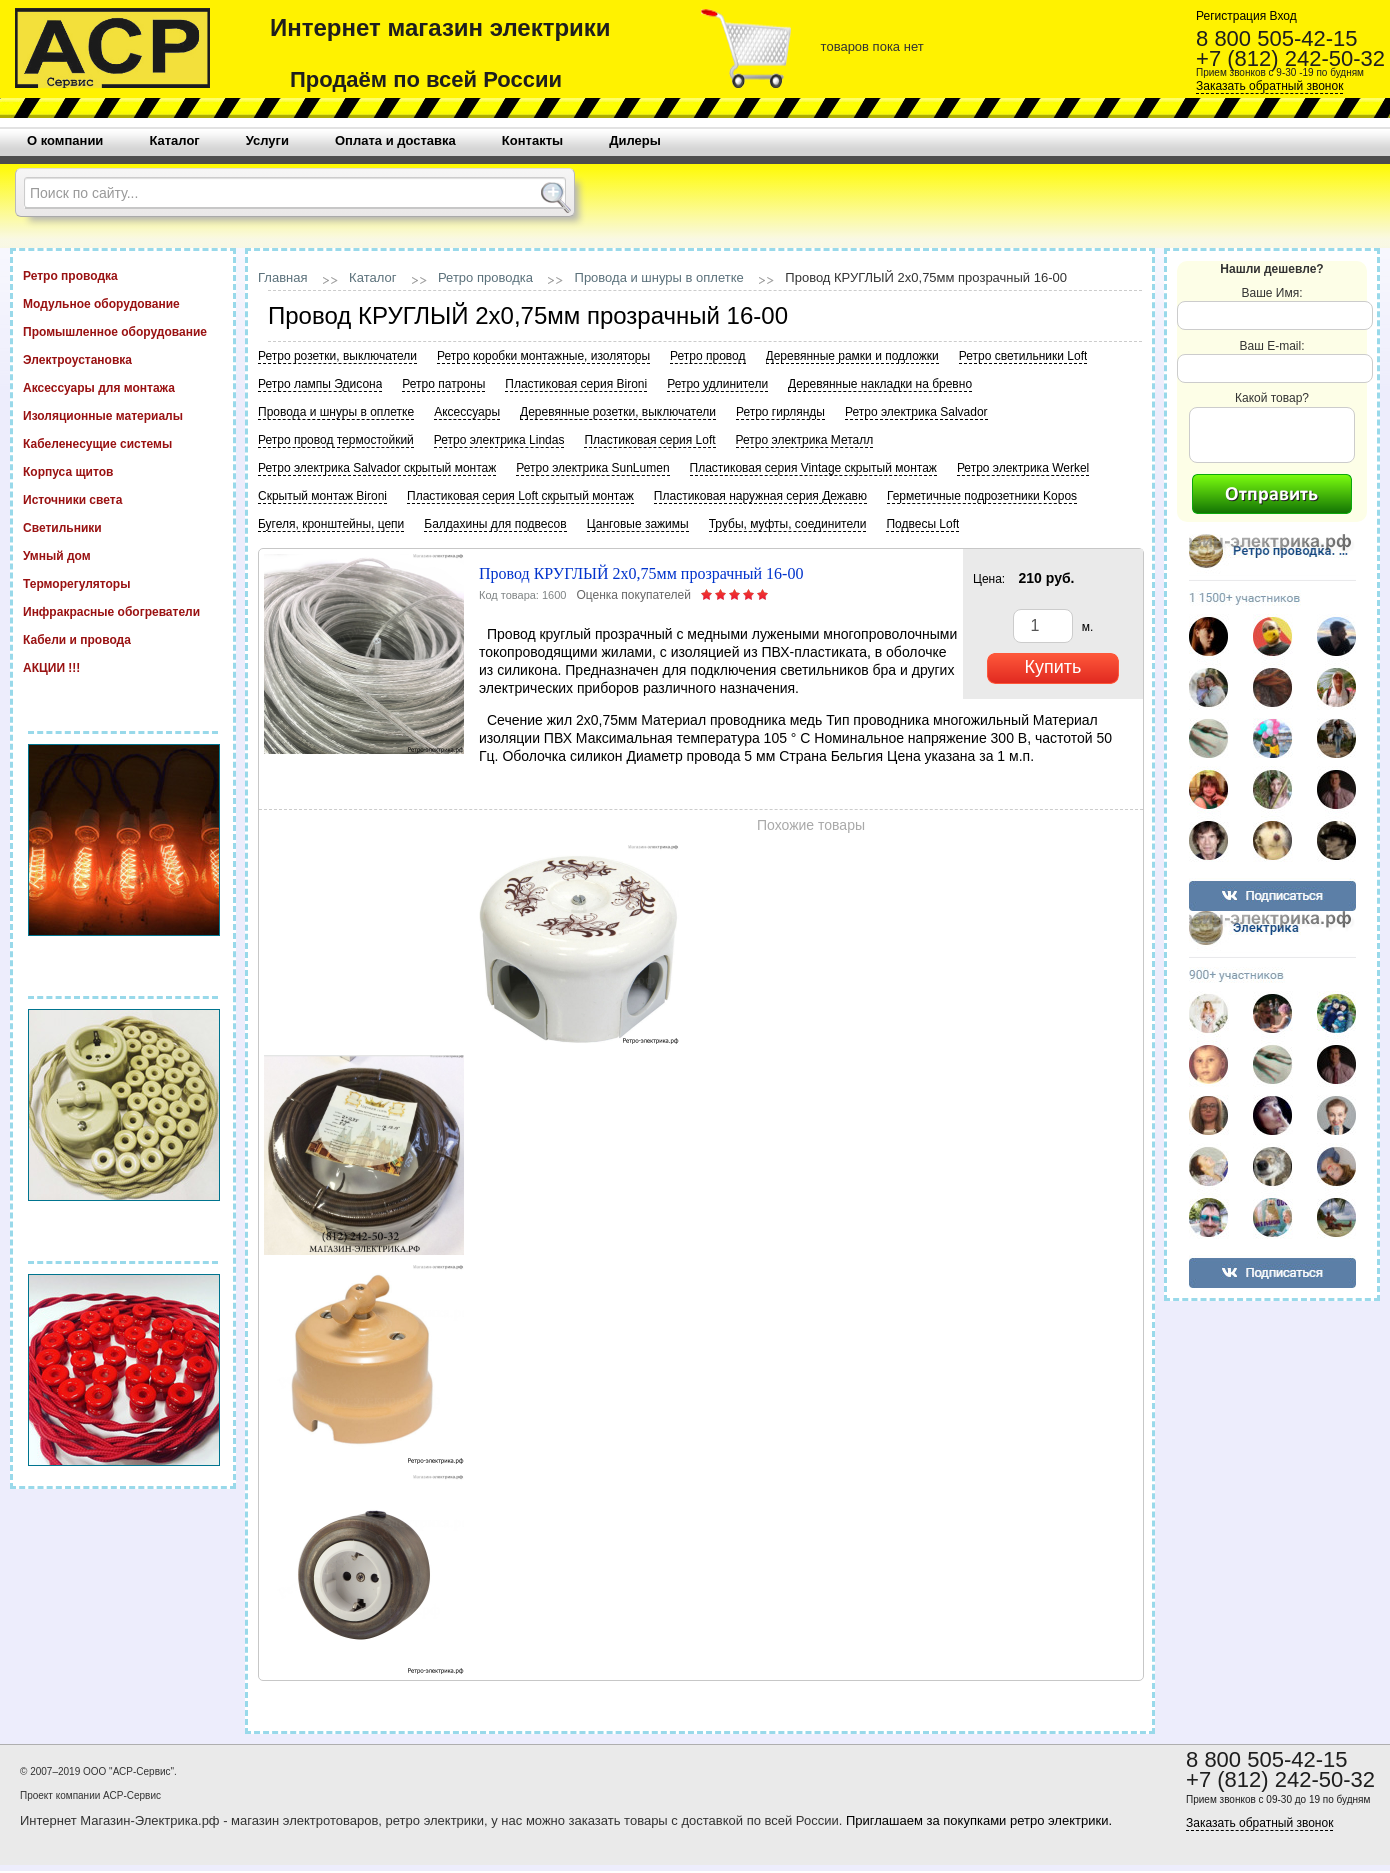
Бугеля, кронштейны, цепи (331, 524)
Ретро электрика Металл (805, 440)
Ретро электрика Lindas (499, 440)
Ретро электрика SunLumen (592, 468)
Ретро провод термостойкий (336, 440)
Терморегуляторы (123, 583)
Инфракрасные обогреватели (123, 611)
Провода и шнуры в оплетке (659, 277)
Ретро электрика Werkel (1023, 468)
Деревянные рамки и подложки (852, 356)
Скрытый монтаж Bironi (322, 496)
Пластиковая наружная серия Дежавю (760, 496)
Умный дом (123, 555)
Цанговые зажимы (638, 524)
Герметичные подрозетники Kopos (982, 496)
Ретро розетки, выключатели (337, 356)
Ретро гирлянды (780, 412)
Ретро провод (707, 356)
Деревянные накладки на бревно (880, 384)
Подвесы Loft (922, 524)
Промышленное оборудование (123, 331)
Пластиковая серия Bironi (576, 384)
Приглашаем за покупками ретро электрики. (979, 1820)
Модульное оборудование (123, 303)
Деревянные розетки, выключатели (618, 412)
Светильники (123, 527)
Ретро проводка (123, 275)
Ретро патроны (443, 384)
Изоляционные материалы (123, 415)
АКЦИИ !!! (123, 667)
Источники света (123, 499)
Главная (282, 277)
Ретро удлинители (717, 384)
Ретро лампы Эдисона (320, 384)
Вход (1281, 16)
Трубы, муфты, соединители (788, 524)
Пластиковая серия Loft (649, 440)
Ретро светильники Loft (1023, 356)
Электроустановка (123, 359)
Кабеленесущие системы (123, 443)
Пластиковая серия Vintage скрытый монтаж (813, 468)
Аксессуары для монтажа (123, 387)
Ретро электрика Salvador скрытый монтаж (377, 468)
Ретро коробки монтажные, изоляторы (543, 356)
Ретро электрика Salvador (916, 412)
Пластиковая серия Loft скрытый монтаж (520, 496)
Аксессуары (467, 412)
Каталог (372, 277)
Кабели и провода (123, 639)
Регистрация (1231, 16)
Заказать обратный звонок (1269, 86)
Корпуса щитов (123, 471)
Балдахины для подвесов (495, 524)
